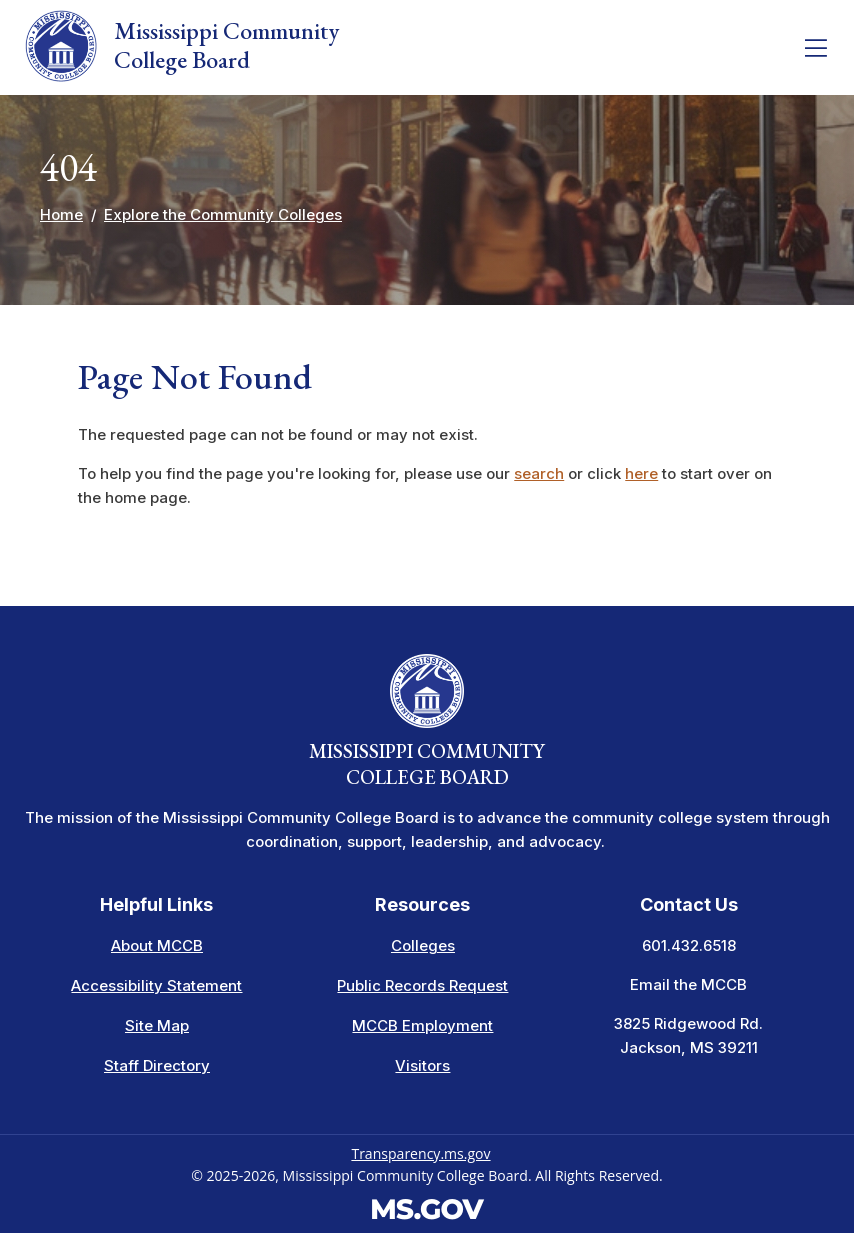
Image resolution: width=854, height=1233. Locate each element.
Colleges (423, 945)
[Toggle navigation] (816, 48)
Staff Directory (157, 1065)
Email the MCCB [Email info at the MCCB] (688, 984)
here (641, 473)
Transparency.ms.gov (420, 1153)
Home (61, 214)
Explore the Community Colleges (223, 214)
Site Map (157, 1025)
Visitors (422, 1065)
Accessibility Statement (156, 985)
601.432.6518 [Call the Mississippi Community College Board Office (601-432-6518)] (689, 945)
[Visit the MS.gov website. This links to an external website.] (427, 1206)
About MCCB (157, 945)
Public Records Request (422, 985)
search (539, 473)
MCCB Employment (422, 1025)
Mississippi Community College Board (181, 46)
